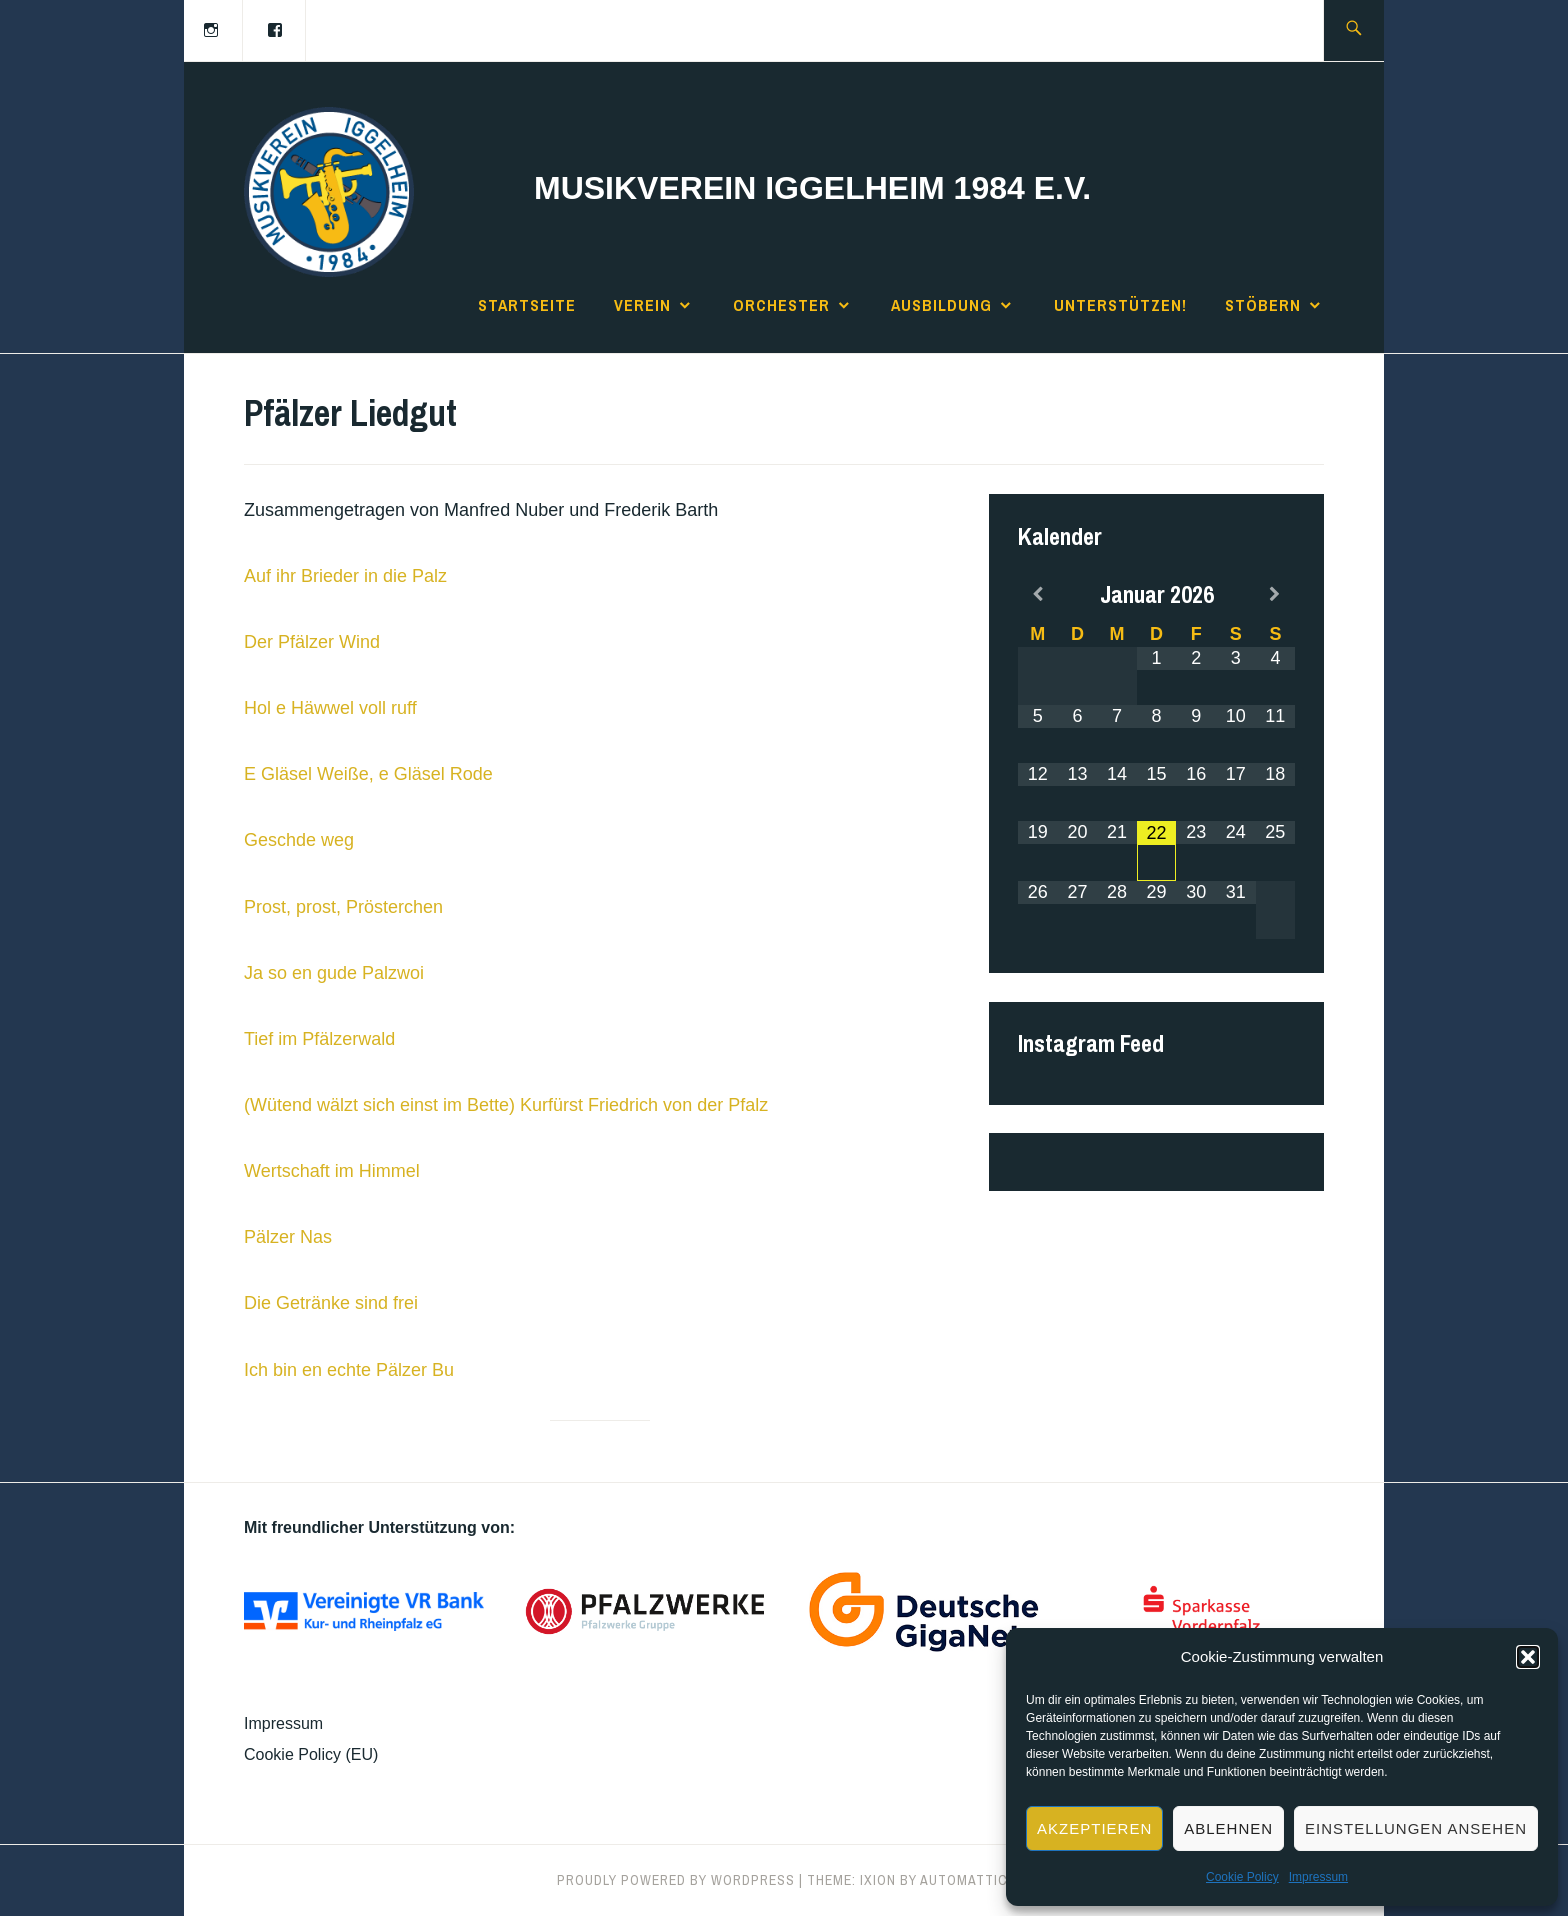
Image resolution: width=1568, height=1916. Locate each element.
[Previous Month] (1038, 594)
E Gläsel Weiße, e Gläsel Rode (368, 774)
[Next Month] (1276, 594)
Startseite (527, 305)
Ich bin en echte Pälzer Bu (349, 1370)
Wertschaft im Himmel (332, 1171)
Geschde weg (299, 840)
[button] (1528, 1657)
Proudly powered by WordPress (676, 1880)
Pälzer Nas (288, 1237)
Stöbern (1263, 305)
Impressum (1318, 1877)
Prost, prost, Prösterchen (343, 907)
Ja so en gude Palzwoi (334, 973)
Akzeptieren (1094, 1828)
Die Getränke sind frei (331, 1303)
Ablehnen (1228, 1828)
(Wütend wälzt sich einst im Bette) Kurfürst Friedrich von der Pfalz (506, 1105)
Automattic (964, 1880)
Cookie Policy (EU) (311, 1754)
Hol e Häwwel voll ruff (330, 708)
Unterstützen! (1120, 305)
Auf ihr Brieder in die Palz (345, 576)
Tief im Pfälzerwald (319, 1039)
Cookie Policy (1242, 1877)
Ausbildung (941, 305)
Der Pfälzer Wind (312, 642)
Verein (642, 305)
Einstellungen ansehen (1416, 1828)
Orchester (781, 305)
